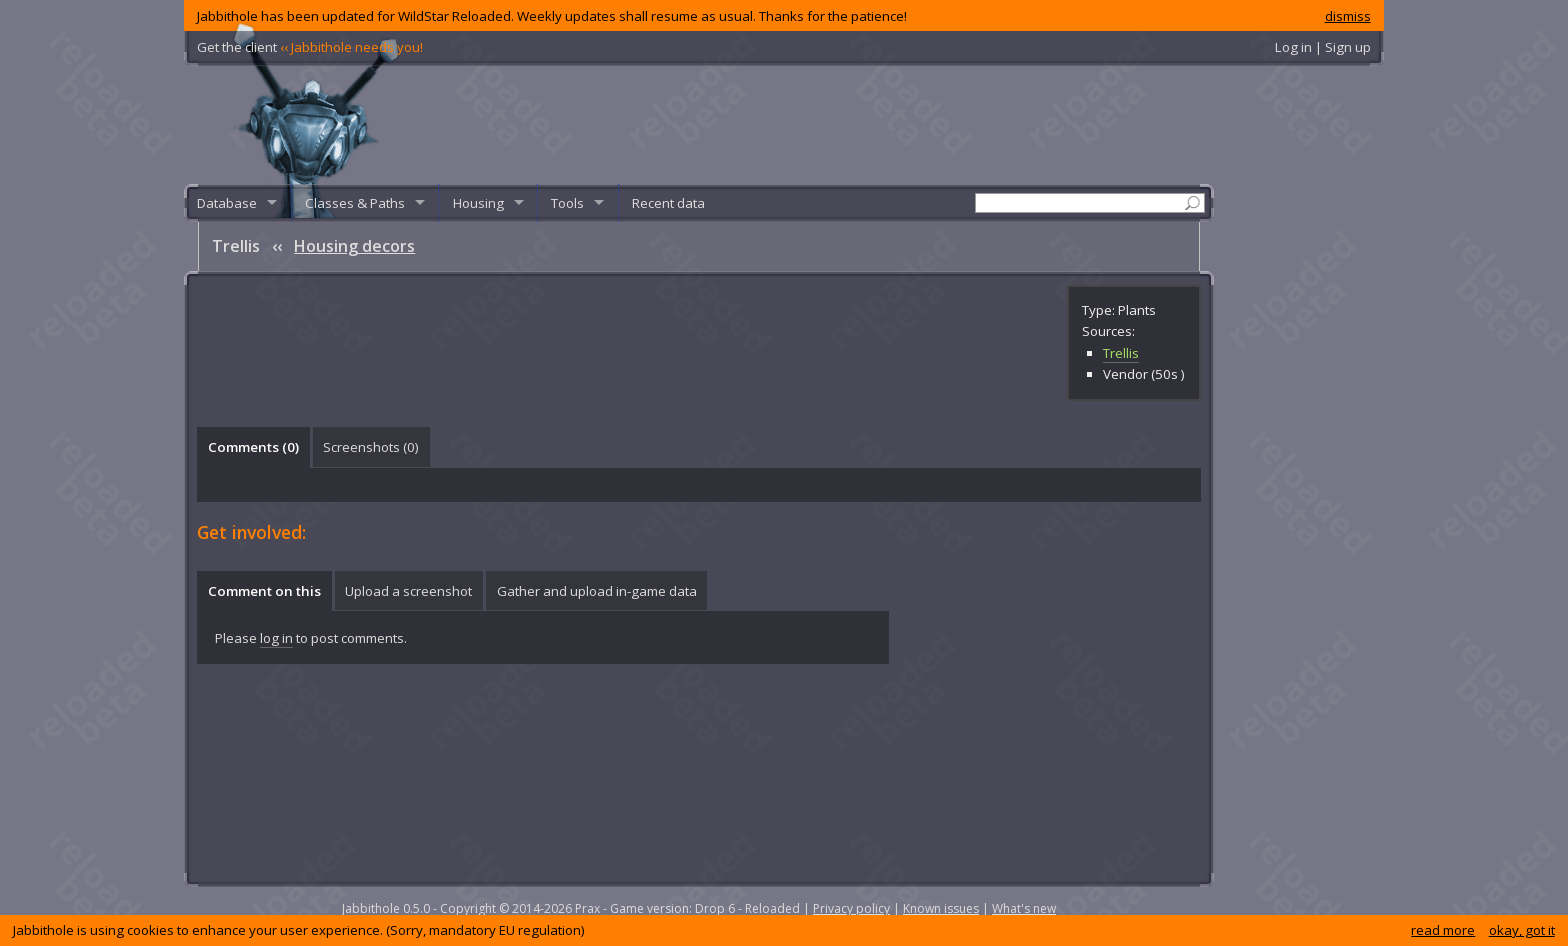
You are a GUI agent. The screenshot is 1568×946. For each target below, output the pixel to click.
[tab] (253, 447)
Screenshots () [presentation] (371, 447)
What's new (1024, 908)
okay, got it (1522, 930)
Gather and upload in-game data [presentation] (597, 591)
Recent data (668, 203)
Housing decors (354, 246)
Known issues (941, 908)
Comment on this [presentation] (264, 591)
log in (276, 638)
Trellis (1121, 353)
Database (227, 203)
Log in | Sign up (1323, 47)
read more (1443, 930)
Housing (478, 203)
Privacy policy (851, 908)
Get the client (310, 47)
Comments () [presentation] (253, 447)
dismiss (1348, 16)
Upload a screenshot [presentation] (408, 591)
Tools (567, 203)
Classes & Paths (355, 203)
